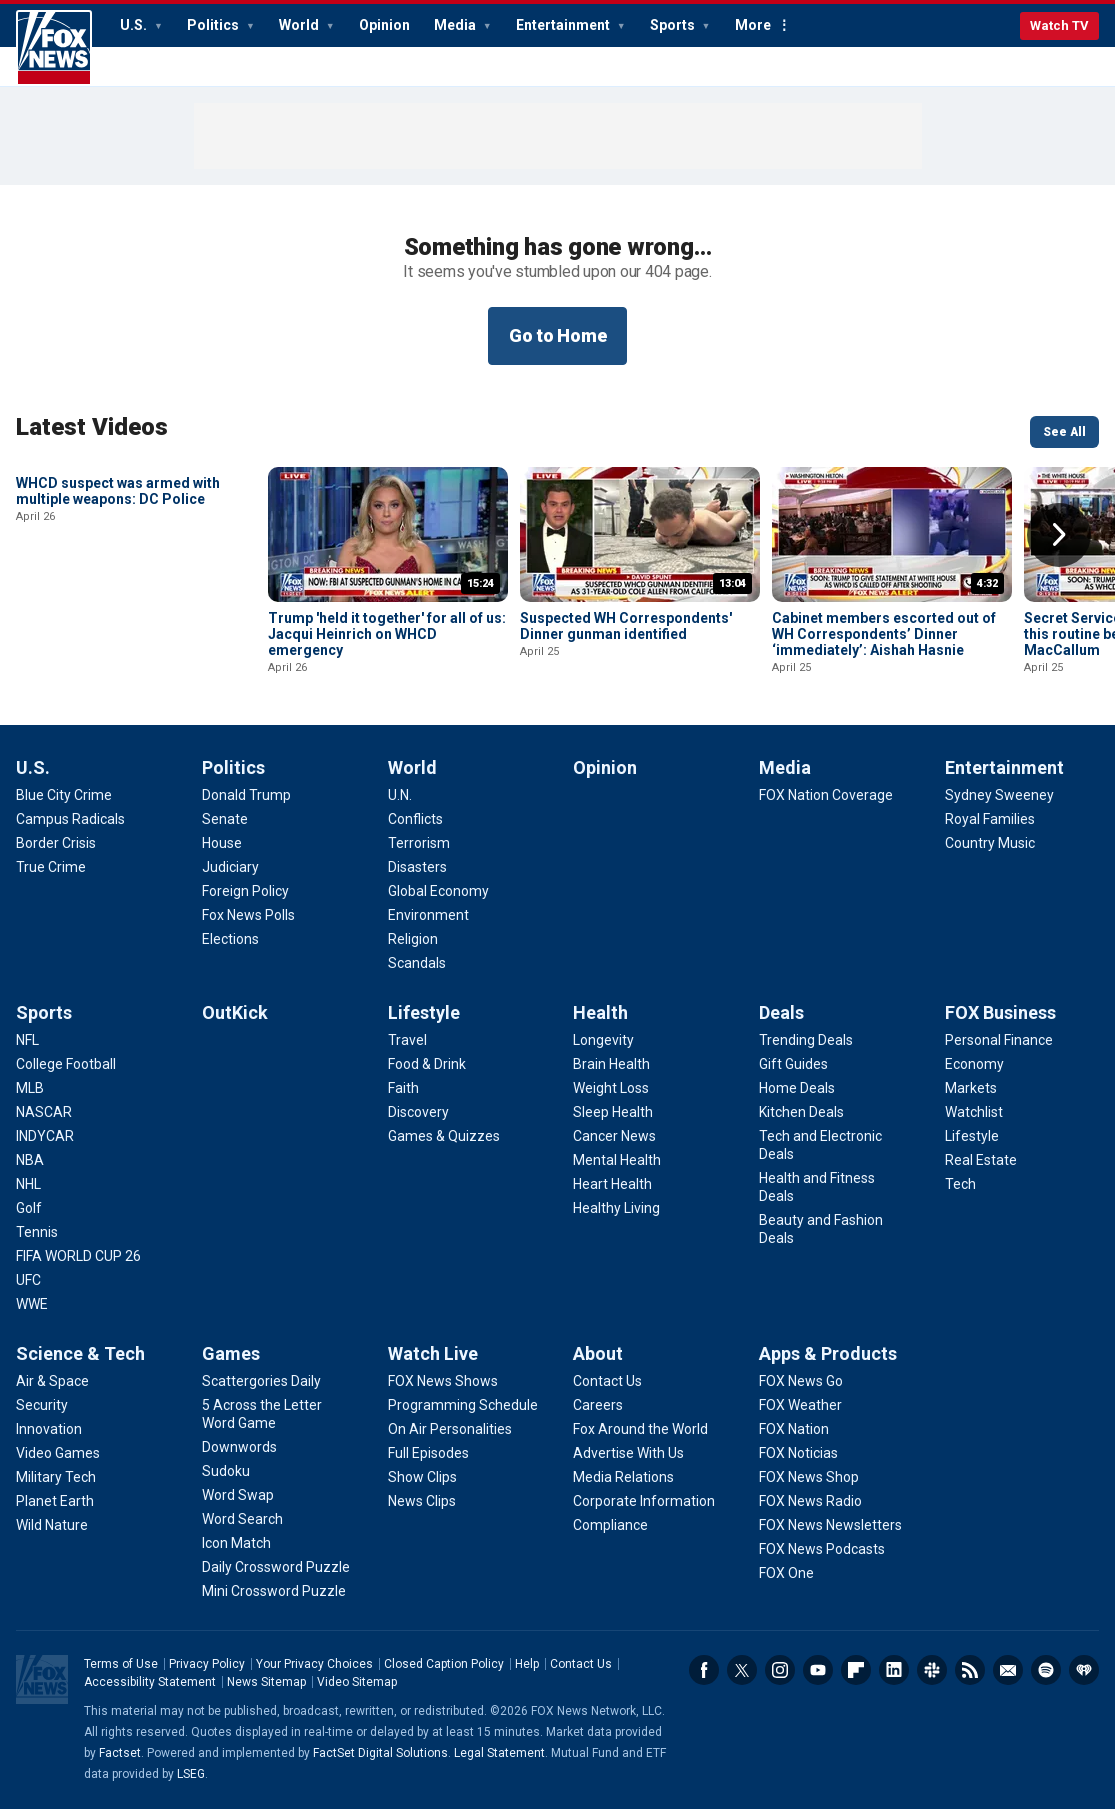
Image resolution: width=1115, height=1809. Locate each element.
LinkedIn (894, 1670)
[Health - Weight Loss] (611, 1088)
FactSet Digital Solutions (380, 1753)
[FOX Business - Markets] (971, 1088)
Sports (674, 25)
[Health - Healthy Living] (616, 1208)
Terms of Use (121, 1664)
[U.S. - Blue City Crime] (64, 795)
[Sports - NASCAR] (44, 1112)
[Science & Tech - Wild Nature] (52, 1525)
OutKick (235, 1012)
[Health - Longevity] (603, 1040)
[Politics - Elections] (230, 939)
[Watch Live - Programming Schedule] (463, 1405)
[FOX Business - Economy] (974, 1064)
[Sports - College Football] (66, 1064)
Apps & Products (828, 1353)
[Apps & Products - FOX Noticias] (798, 1453)
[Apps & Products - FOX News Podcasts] (822, 1549)
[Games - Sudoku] (226, 1471)
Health (600, 1012)
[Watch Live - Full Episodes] (428, 1453)
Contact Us (581, 1664)
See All (1064, 432)
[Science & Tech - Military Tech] (56, 1477)
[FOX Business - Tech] (960, 1184)
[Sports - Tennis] (37, 1232)
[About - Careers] (598, 1405)
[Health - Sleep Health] (613, 1112)
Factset (120, 1753)
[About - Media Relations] (623, 1477)
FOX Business (1000, 1012)
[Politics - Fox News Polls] (248, 915)
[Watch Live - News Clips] (422, 1501)
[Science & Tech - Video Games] (58, 1453)
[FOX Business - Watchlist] (974, 1112)
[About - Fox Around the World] (640, 1429)
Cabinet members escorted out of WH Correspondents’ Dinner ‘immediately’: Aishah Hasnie (884, 634)
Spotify (1046, 1670)
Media (456, 25)
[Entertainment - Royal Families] (990, 819)
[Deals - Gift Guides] (793, 1064)
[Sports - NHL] (28, 1184)
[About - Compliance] (610, 1525)
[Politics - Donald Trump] (246, 795)
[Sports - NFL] (27, 1040)
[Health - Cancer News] (614, 1136)
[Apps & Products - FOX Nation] (794, 1429)
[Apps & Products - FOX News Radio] (810, 1501)
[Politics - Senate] (225, 819)
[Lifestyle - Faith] (403, 1088)
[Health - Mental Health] (617, 1160)
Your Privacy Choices (314, 1664)
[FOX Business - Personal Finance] (999, 1040)
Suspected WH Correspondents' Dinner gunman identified (626, 626)
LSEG (191, 1774)
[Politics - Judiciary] (230, 867)
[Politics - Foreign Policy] (245, 891)
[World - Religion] (413, 939)
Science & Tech (80, 1353)
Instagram (780, 1670)
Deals (781, 1012)
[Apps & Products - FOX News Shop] (809, 1477)
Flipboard (856, 1670)
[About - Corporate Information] (644, 1501)
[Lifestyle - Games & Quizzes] (444, 1136)
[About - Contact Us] (607, 1381)
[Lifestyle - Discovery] (418, 1112)
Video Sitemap (357, 1682)
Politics (214, 25)
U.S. (135, 25)
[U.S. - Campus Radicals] (70, 819)
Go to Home (558, 335)
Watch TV (1059, 25)
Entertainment (564, 25)
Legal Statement (499, 1753)
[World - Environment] (428, 915)
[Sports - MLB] (30, 1088)
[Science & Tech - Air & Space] (52, 1381)
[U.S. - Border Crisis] (56, 843)
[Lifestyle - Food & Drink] (427, 1064)
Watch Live (433, 1353)
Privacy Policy (207, 1664)
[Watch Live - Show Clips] (422, 1477)
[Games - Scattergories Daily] (261, 1381)
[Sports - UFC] (28, 1280)
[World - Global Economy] (438, 891)
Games (231, 1353)
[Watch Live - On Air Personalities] (450, 1429)
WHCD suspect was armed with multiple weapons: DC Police (118, 626)
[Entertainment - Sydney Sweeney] (999, 795)
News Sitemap (266, 1682)
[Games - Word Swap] (238, 1495)
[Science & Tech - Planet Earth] (55, 1501)
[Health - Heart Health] (612, 1184)
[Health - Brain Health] (611, 1064)
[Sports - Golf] (29, 1208)
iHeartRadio (1084, 1670)
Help (527, 1664)
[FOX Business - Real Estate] (981, 1160)
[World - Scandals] (417, 963)
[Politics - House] (222, 843)
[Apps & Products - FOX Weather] (800, 1405)
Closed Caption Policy (444, 1664)
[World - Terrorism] (419, 843)
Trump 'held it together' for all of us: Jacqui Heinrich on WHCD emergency (387, 634)
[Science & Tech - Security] (42, 1405)
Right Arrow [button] (1059, 535)
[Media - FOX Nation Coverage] (826, 795)
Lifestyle (424, 1012)
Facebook (704, 1670)
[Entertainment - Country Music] (990, 843)
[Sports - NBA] (30, 1160)
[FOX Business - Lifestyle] (972, 1136)
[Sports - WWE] (32, 1304)
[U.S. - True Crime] (51, 867)
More (753, 25)
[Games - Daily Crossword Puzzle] (276, 1567)
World (300, 25)
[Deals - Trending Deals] (806, 1040)
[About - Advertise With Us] (628, 1453)
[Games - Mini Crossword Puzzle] (274, 1591)
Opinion (384, 25)
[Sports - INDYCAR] (45, 1136)
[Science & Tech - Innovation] (49, 1429)
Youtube (818, 1670)
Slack (932, 1670)
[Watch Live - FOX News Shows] (443, 1381)
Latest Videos (92, 427)
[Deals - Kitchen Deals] (801, 1112)
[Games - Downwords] (239, 1447)
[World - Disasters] (417, 867)
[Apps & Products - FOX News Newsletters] (830, 1525)
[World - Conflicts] (415, 819)
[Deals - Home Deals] (797, 1088)
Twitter (742, 1670)
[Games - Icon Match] (236, 1543)
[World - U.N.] (400, 795)
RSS (970, 1670)
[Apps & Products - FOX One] (786, 1573)
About (598, 1353)
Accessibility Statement (150, 1682)
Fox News (54, 48)
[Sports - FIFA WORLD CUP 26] (78, 1256)
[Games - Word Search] (242, 1519)
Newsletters (1008, 1670)
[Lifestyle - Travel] (407, 1040)
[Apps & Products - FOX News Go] (801, 1381)
